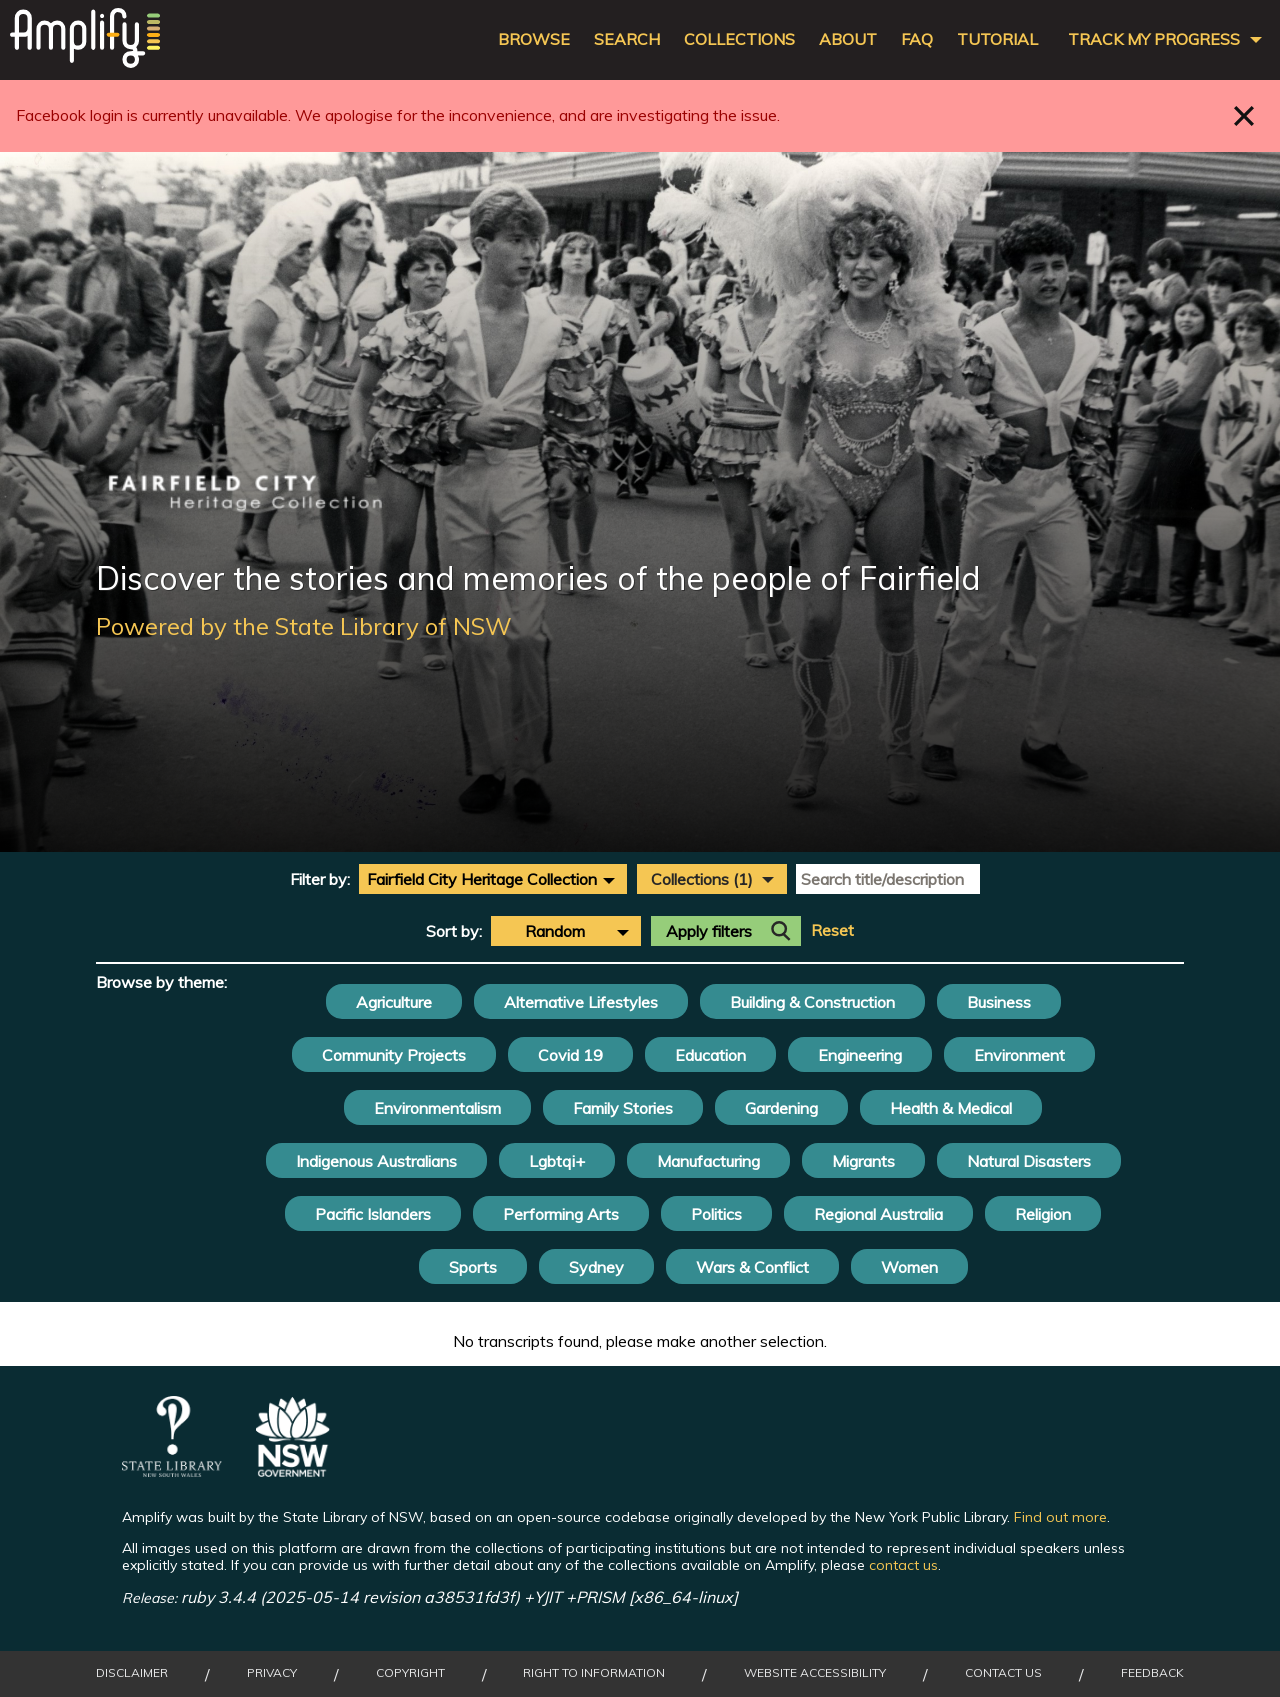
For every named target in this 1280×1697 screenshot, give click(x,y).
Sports (473, 1267)
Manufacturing (708, 1161)
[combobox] (493, 879)
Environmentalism (437, 1108)
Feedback (1152, 1673)
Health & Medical (951, 1108)
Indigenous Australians (376, 1161)
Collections (739, 39)
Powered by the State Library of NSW (304, 626)
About (848, 39)
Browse (534, 39)
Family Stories (623, 1108)
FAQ (917, 39)
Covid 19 (570, 1055)
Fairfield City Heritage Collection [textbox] (482, 879)
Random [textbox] (555, 931)
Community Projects (394, 1055)
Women (909, 1267)
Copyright (410, 1673)
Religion (1043, 1214)
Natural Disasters (1029, 1161)
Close (1244, 115)
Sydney (596, 1267)
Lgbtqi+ (557, 1161)
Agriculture (394, 1002)
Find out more (1060, 1517)
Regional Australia (878, 1214)
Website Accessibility (815, 1673)
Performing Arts (561, 1214)
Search (627, 39)
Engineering (860, 1055)
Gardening (781, 1108)
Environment (1019, 1055)
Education (710, 1055)
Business (999, 1002)
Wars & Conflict (752, 1267)
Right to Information (594, 1673)
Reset (832, 930)
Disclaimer (132, 1673)
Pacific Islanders (373, 1214)
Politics (716, 1214)
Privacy (272, 1673)
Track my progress (1154, 39)
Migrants (863, 1161)
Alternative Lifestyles (581, 1002)
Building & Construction (812, 1002)
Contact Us (1003, 1673)
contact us (903, 1565)
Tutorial (997, 39)
